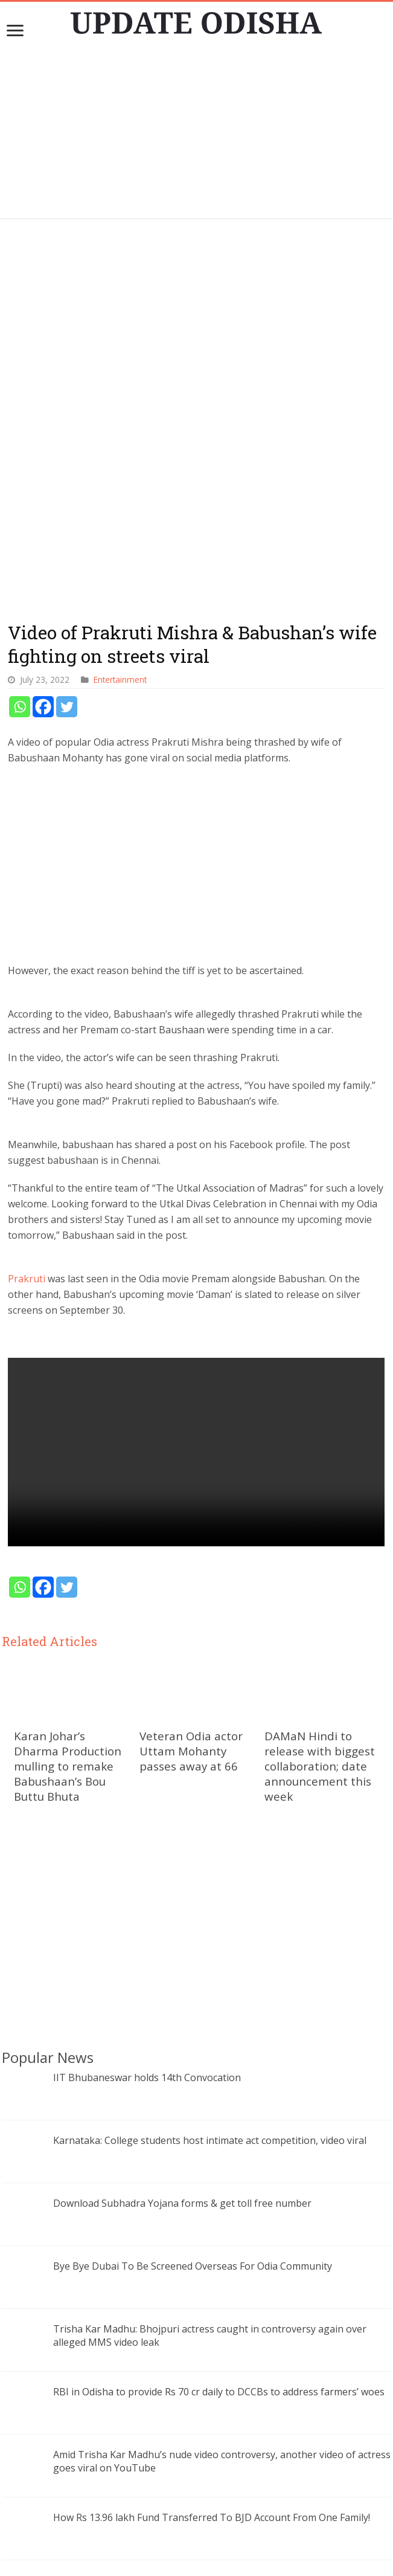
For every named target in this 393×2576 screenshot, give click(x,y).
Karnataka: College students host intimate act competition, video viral (209, 1759)
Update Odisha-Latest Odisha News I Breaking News (214, 2561)
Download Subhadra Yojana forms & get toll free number (182, 1822)
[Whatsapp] (19, 326)
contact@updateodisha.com (211, 2548)
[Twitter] (66, 326)
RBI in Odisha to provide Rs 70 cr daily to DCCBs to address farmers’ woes (219, 2010)
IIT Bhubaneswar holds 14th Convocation (147, 1696)
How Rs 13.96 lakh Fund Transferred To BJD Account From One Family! (211, 2136)
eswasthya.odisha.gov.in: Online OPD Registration (165, 2199)
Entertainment (120, 299)
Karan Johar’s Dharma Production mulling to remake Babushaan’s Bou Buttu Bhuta (67, 1384)
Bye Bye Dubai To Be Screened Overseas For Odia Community (192, 1884)
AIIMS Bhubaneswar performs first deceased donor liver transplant (205, 2261)
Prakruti (26, 898)
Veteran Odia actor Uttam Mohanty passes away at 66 (191, 1369)
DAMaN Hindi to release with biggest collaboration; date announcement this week (319, 1384)
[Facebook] (43, 326)
